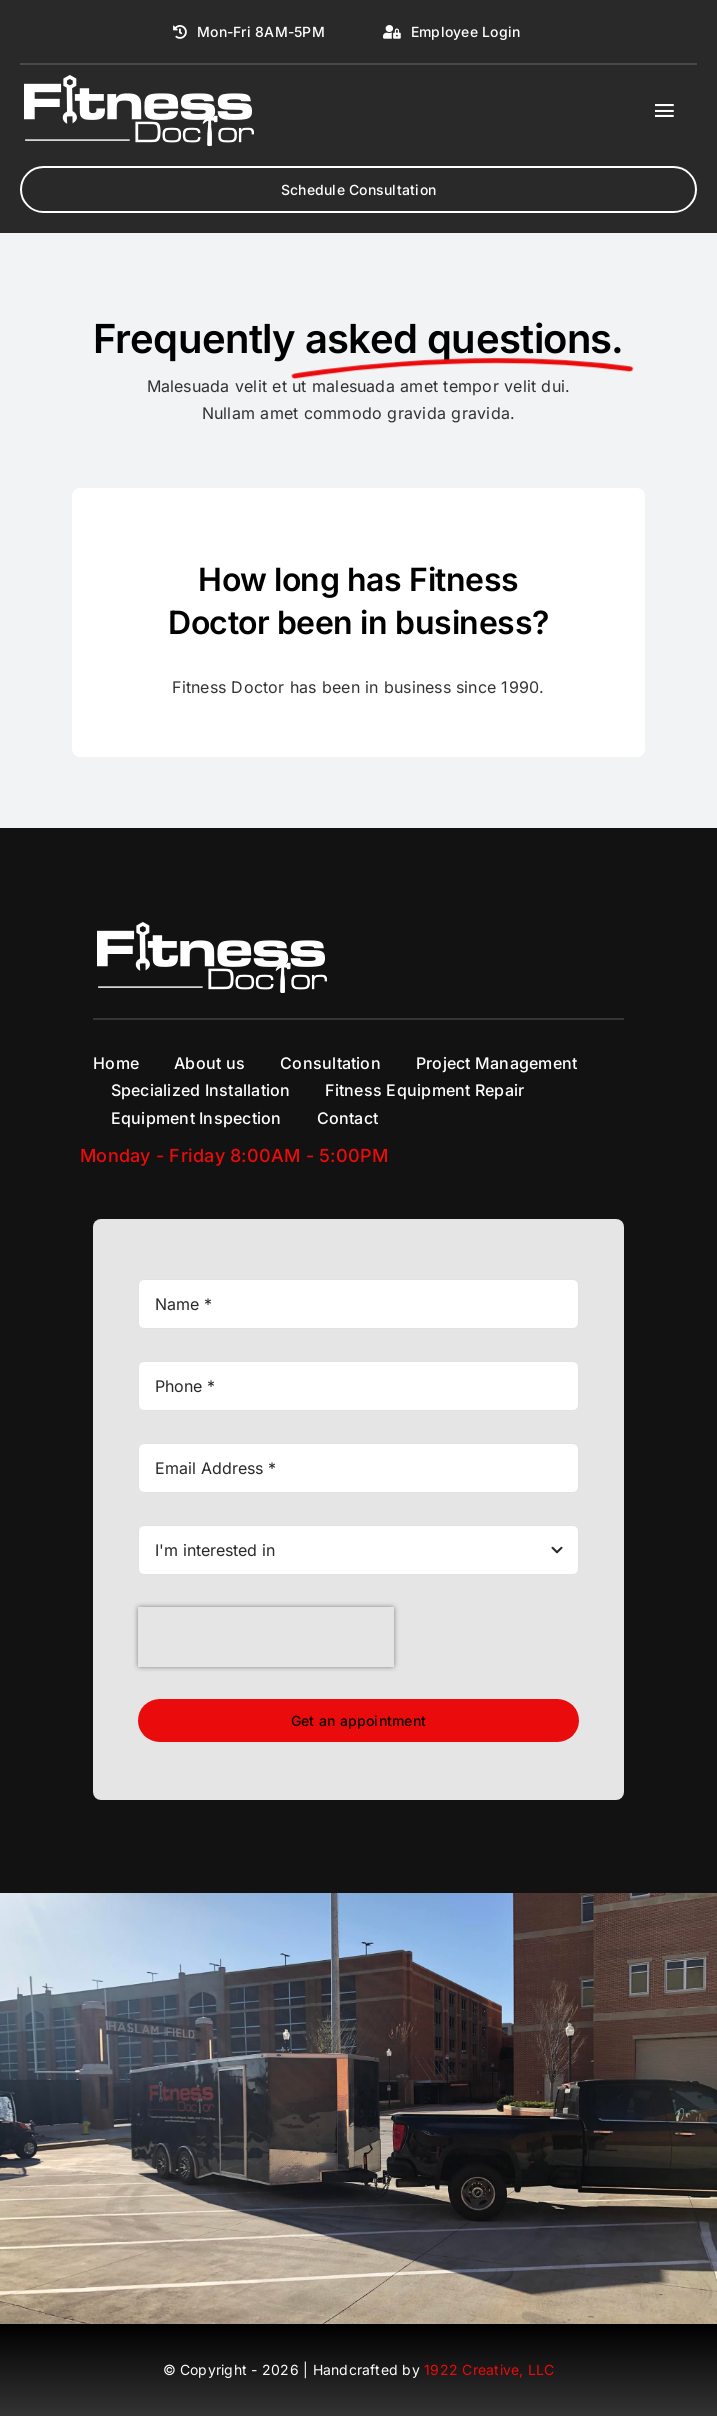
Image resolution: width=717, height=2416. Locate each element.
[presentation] (266, 1637)
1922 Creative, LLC (489, 2369)
